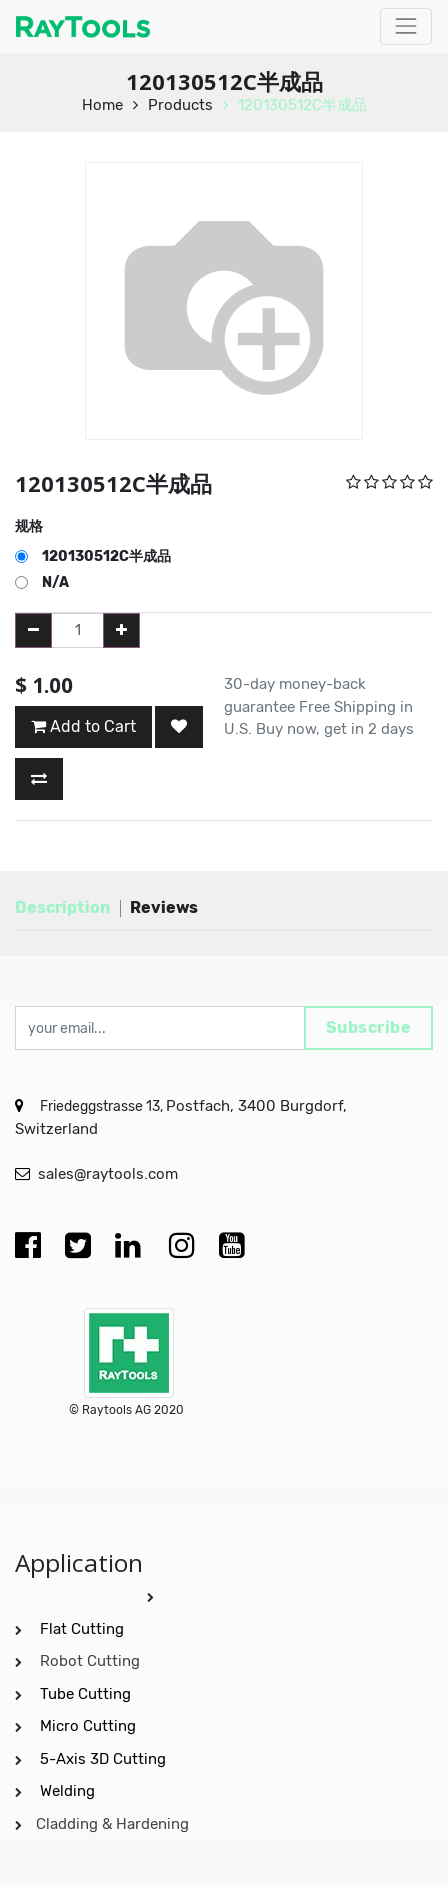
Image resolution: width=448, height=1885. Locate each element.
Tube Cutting (87, 1694)
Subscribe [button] (369, 1027)
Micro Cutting (90, 1726)
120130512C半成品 (302, 105)
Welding (67, 1791)
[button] (179, 727)
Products (180, 105)
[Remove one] (33, 630)
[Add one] (121, 630)
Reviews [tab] (164, 907)
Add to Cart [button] (83, 726)
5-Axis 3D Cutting (105, 1759)
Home (102, 105)
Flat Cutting (82, 1629)
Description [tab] (62, 907)
